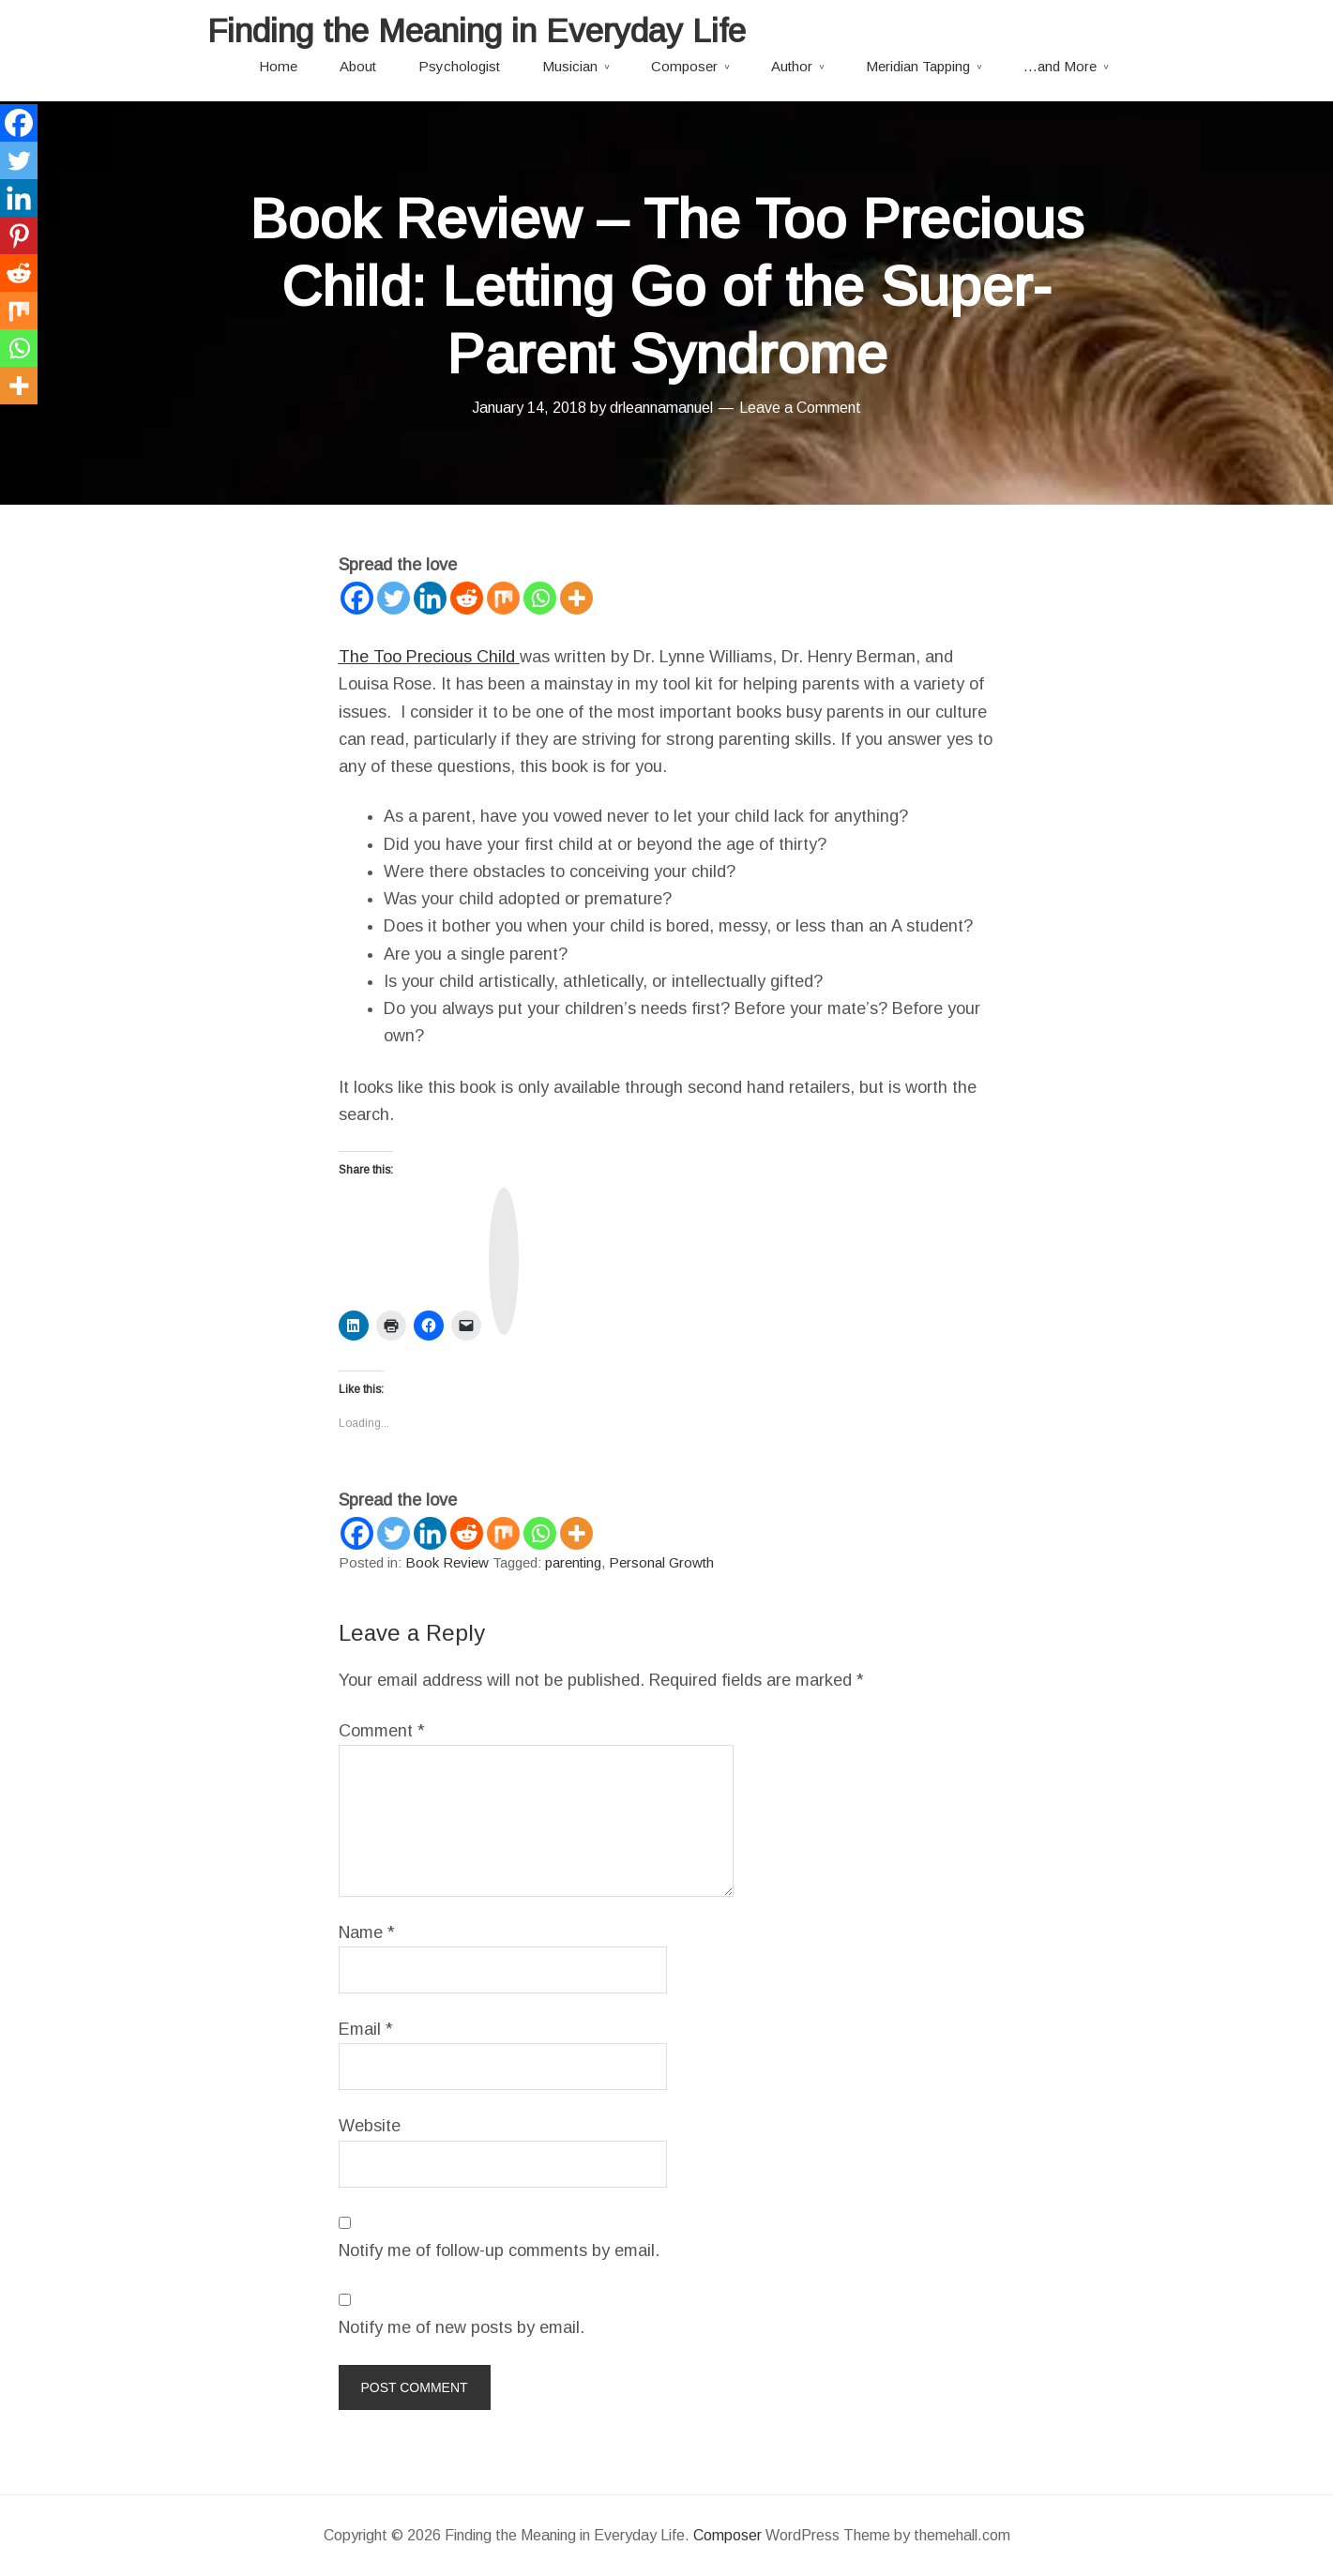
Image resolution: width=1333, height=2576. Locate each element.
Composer (684, 66)
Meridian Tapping (918, 66)
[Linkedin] (430, 598)
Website (370, 2125)
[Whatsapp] (539, 598)
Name (367, 1932)
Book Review (447, 1562)
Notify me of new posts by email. (461, 2327)
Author (791, 66)
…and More (1060, 66)
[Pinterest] (19, 235)
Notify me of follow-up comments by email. (499, 2250)
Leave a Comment (800, 408)
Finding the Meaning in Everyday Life (476, 30)
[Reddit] (466, 598)
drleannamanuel (661, 408)
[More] (576, 598)
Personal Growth (661, 1562)
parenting (573, 1562)
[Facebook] (357, 598)
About (358, 66)
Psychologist (459, 66)
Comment (382, 1730)
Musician (570, 66)
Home (278, 66)
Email (366, 2029)
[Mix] (503, 598)
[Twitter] (393, 598)
